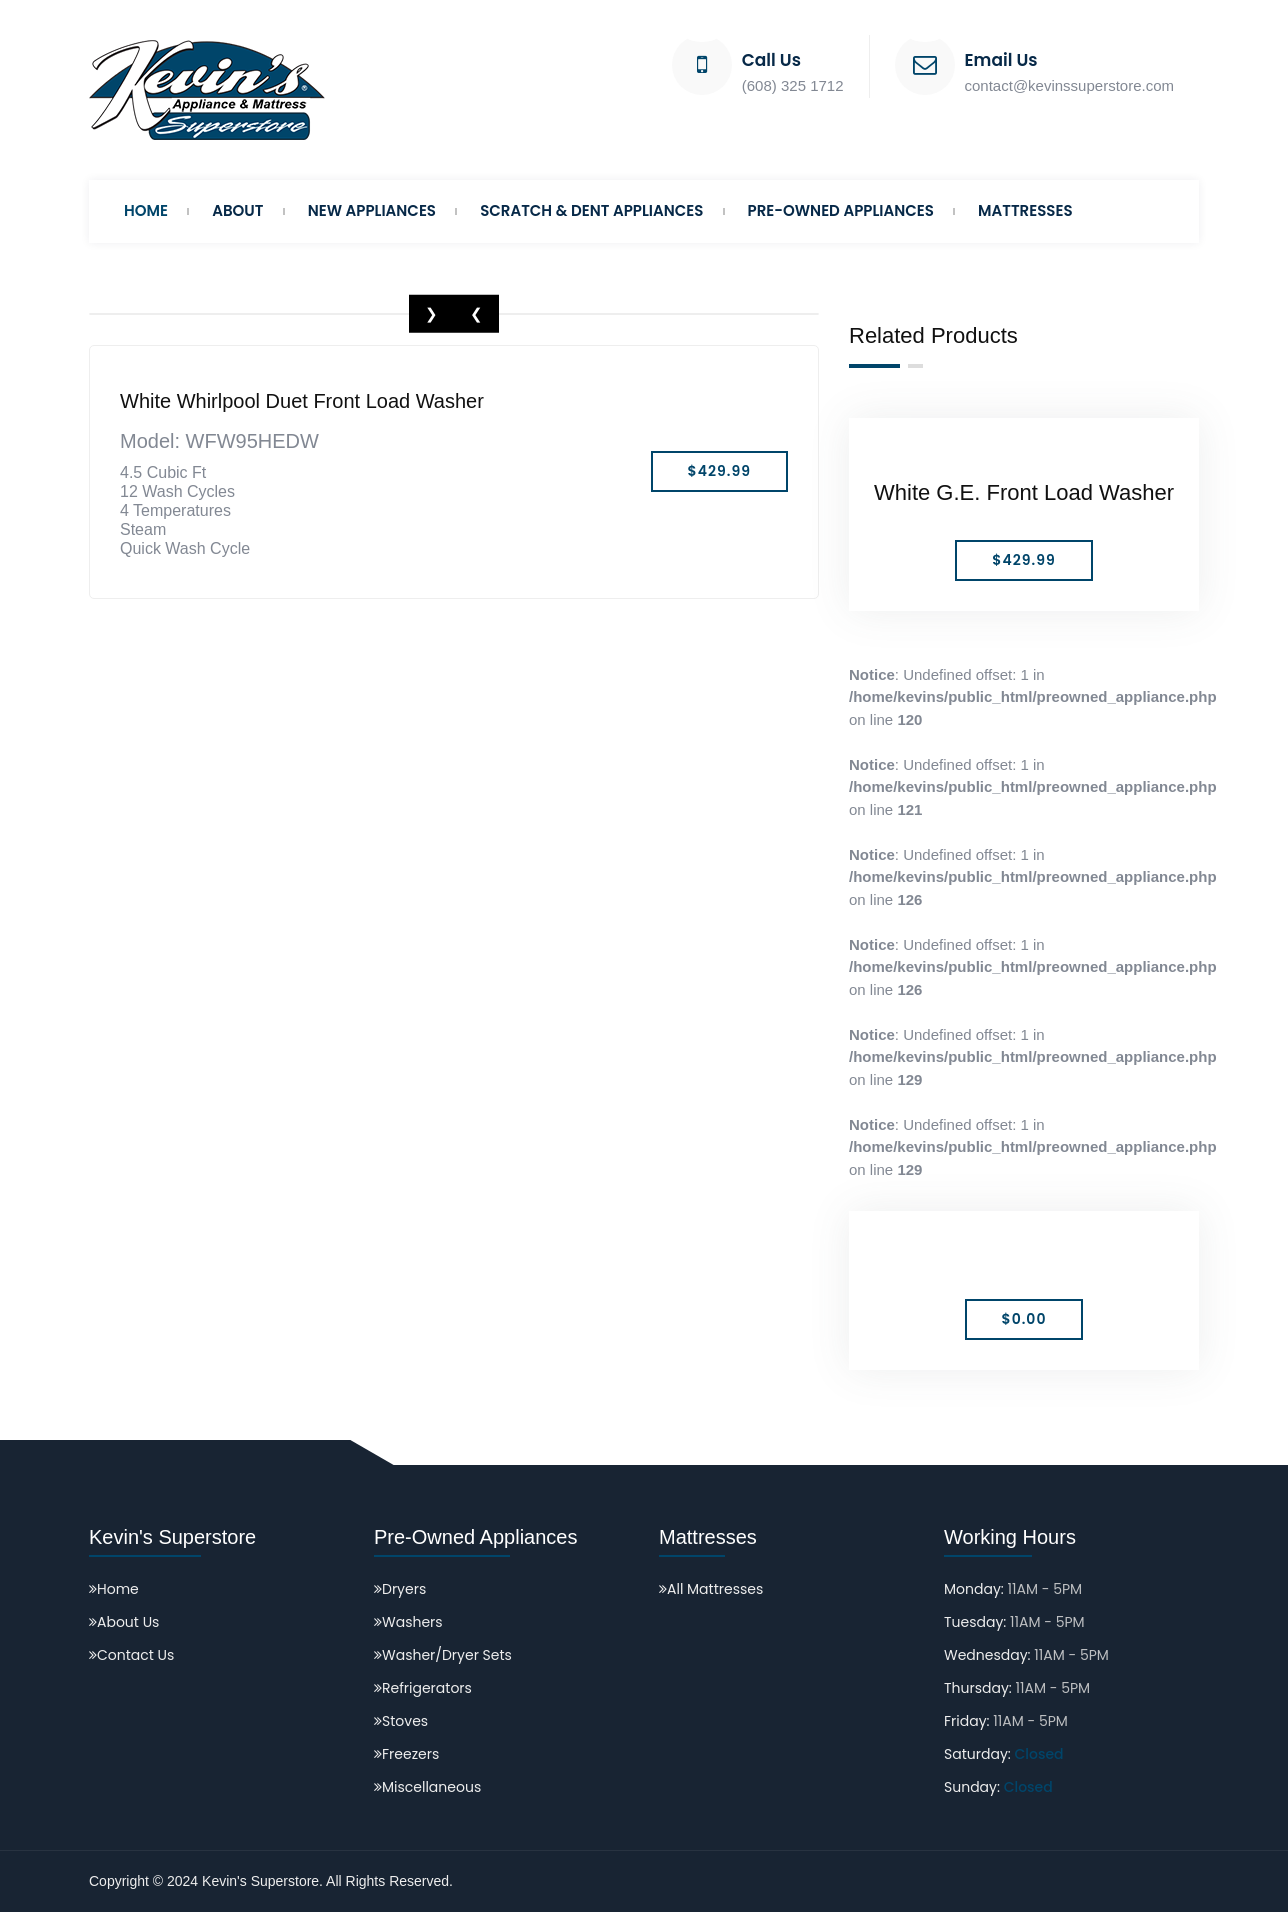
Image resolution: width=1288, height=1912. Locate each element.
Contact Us (131, 1655)
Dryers (400, 1589)
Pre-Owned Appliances (841, 210)
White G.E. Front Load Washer (1024, 492)
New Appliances (372, 210)
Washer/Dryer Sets (443, 1655)
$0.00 (1024, 1319)
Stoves (401, 1721)
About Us (124, 1622)
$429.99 (1023, 560)
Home (146, 210)
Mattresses (1025, 210)
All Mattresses (711, 1589)
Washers (408, 1622)
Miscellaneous (427, 1787)
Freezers (406, 1754)
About (237, 210)
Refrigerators (423, 1688)
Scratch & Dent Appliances (591, 210)
